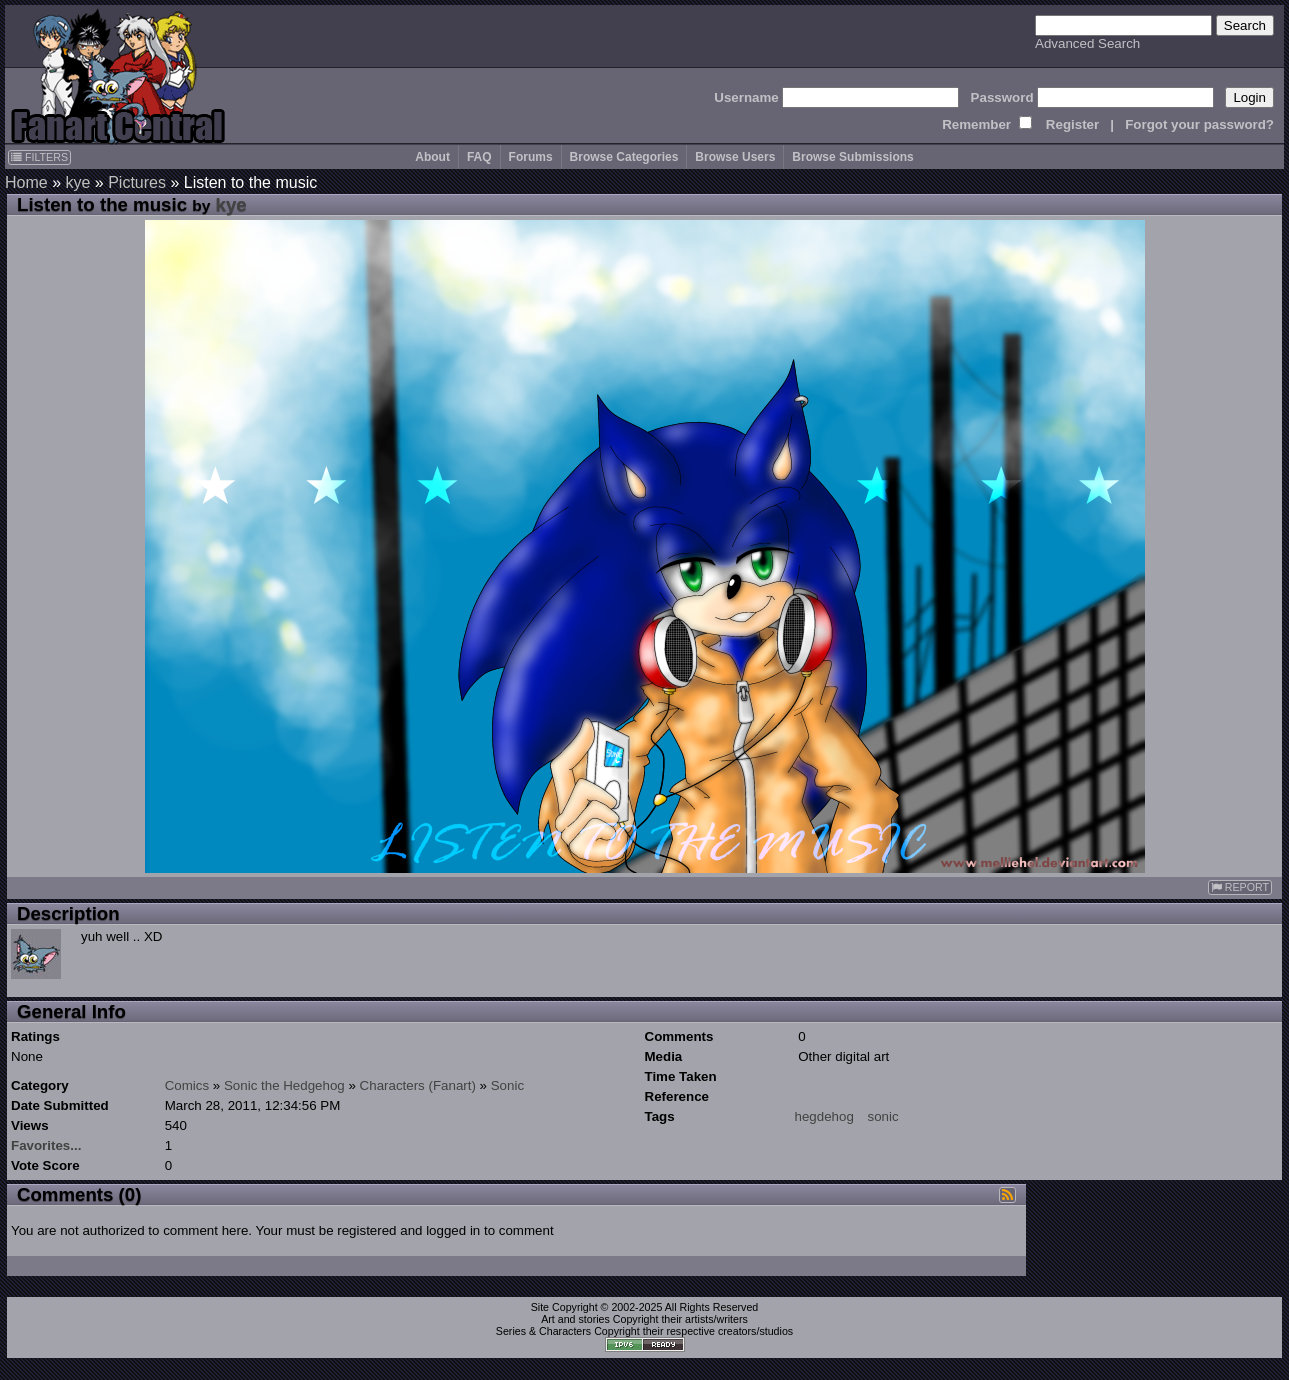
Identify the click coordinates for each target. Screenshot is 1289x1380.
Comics (187, 1085)
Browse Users (735, 157)
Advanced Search (1087, 43)
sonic (883, 1116)
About (432, 157)
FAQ (479, 157)
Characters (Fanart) (418, 1085)
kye (77, 182)
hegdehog (824, 1116)
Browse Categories (624, 157)
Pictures (137, 182)
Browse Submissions (852, 157)
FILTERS (39, 157)
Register (1072, 124)
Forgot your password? (1199, 124)
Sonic (507, 1085)
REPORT (1240, 887)
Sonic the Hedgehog (284, 1085)
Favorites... (46, 1145)
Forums (531, 157)
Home (26, 182)
